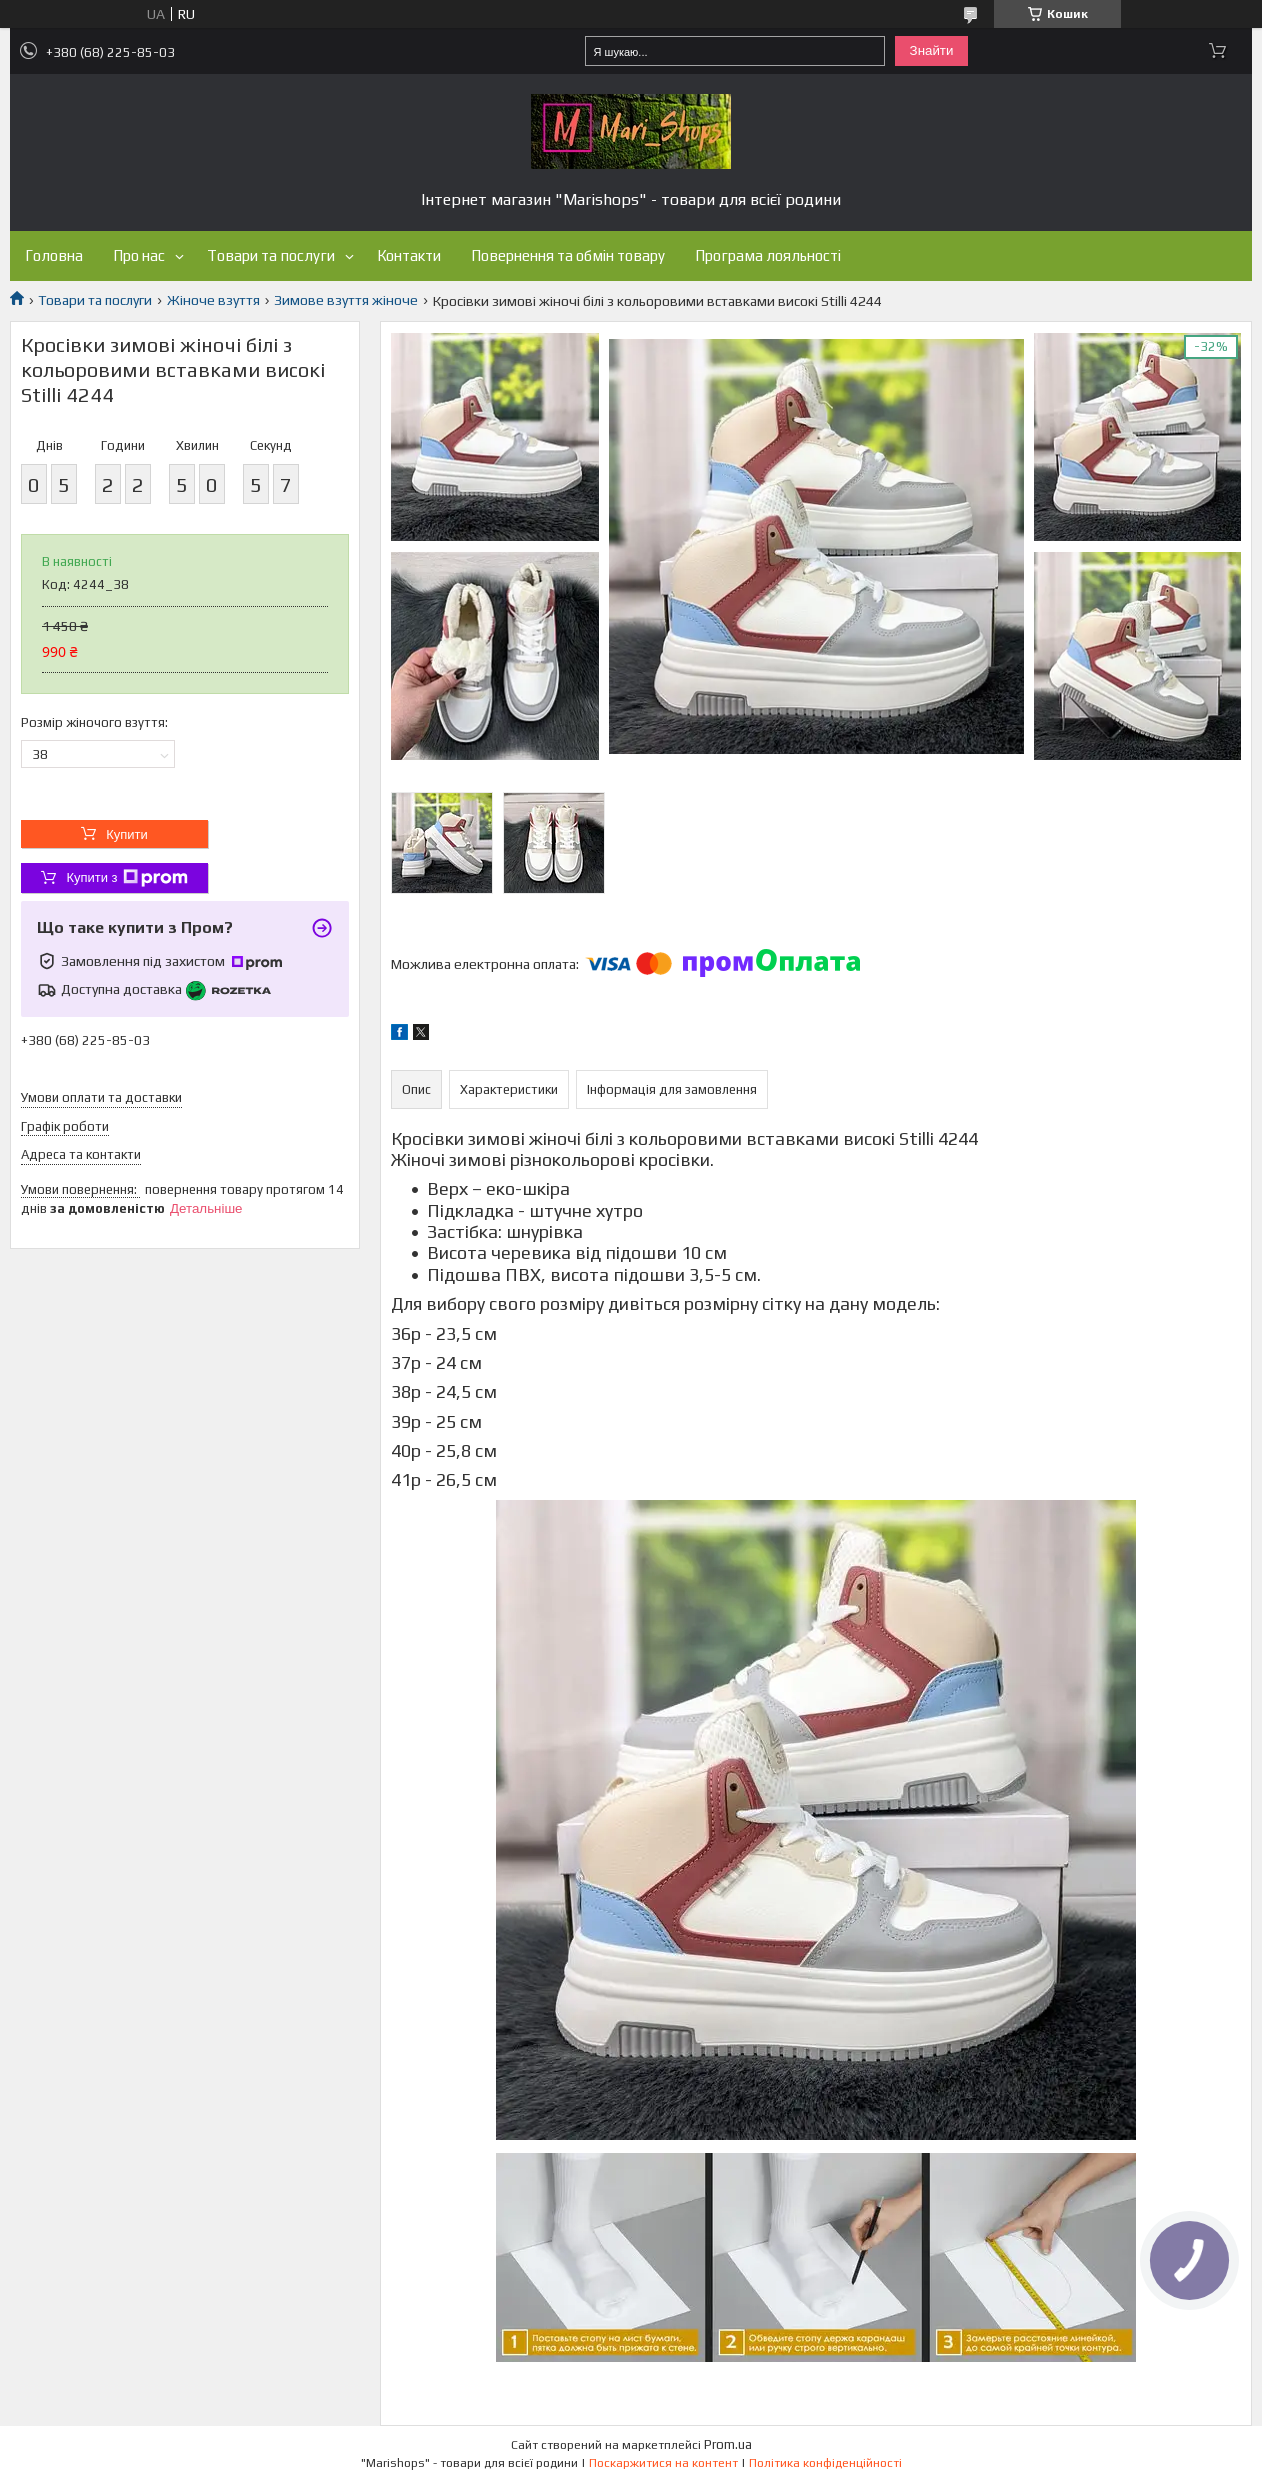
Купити (127, 834)
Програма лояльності (768, 255)
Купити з (126, 878)
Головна (54, 255)
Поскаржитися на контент (663, 2463)
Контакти (409, 255)
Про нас (139, 255)
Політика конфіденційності (825, 2463)
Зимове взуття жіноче (346, 300)
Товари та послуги (271, 255)
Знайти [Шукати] (932, 50)
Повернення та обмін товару (568, 255)
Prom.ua (728, 2444)
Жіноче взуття (213, 300)
